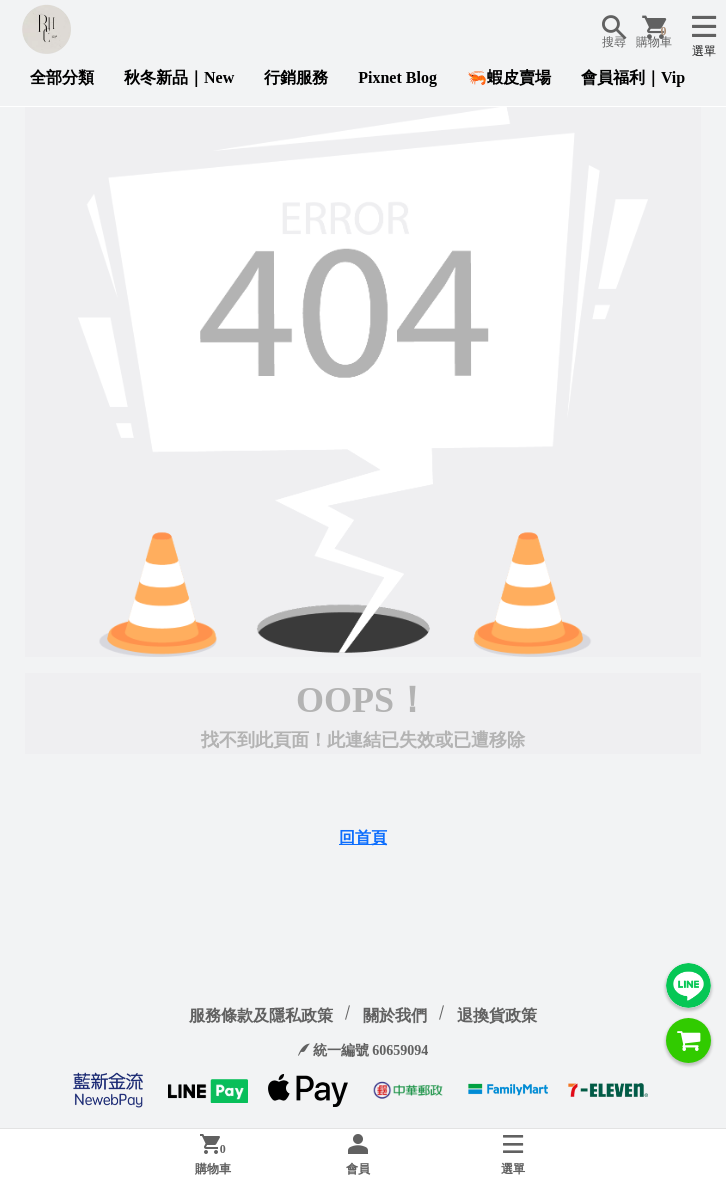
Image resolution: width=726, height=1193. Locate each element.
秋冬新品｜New (179, 77)
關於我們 (395, 1015)
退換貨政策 (497, 1015)
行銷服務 (296, 77)
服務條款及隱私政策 (261, 1015)
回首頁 (363, 837)
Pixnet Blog (397, 77)
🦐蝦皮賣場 (509, 77)
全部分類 (62, 77)
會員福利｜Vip (633, 77)
